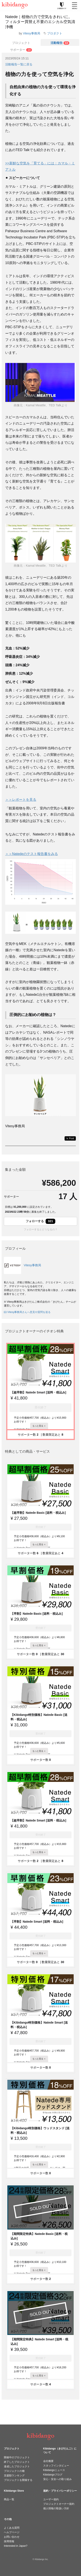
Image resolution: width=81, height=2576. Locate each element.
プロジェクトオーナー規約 (58, 2503)
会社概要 (48, 2461)
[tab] (60, 42)
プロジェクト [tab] (21, 43)
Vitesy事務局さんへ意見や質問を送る (27, 1312)
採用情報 (9, 2541)
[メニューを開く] (74, 5)
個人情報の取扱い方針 (56, 2508)
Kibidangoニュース (54, 2470)
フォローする (40, 1221)
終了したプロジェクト (17, 2461)
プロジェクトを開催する (18, 2480)
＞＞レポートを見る (20, 799)
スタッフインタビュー (56, 2465)
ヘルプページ (11, 2532)
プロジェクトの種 (14, 2470)
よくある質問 (11, 2527)
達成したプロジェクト (17, 2466)
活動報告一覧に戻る (18, 64)
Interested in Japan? (15, 2545)
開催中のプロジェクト (17, 2457)
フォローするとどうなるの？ (40, 1229)
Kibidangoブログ (52, 2474)
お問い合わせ (11, 2536)
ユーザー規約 (51, 2499)
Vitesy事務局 (31, 33)
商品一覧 (9, 2499)
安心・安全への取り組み (57, 2479)
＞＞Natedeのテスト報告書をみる (31, 854)
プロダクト (54, 33)
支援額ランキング (14, 2475)
